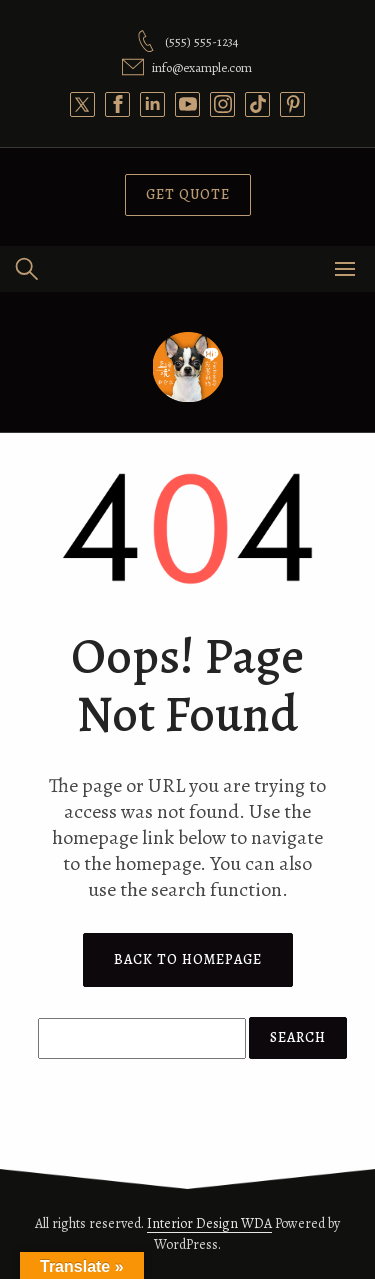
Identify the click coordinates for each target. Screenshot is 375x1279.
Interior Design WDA (209, 1223)
